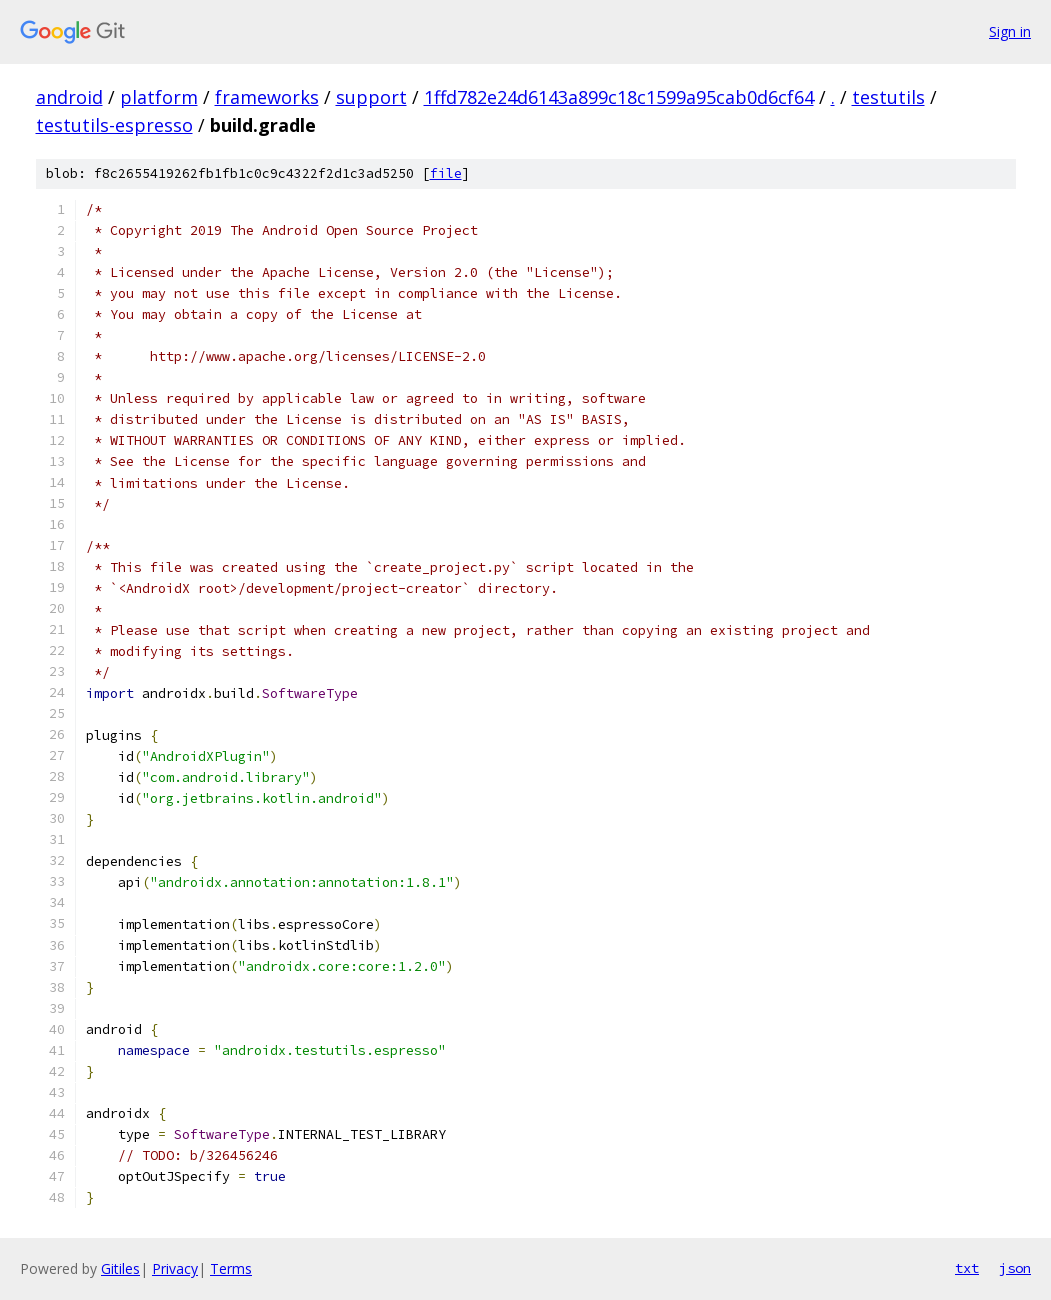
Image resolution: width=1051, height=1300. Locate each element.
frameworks (267, 97)
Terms (231, 1268)
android (69, 97)
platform (159, 97)
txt (967, 1268)
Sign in (1010, 31)
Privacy (175, 1268)
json (1015, 1268)
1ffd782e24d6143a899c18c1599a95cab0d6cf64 (619, 97)
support (371, 97)
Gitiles (120, 1268)
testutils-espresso (114, 125)
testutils (888, 97)
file (446, 173)
